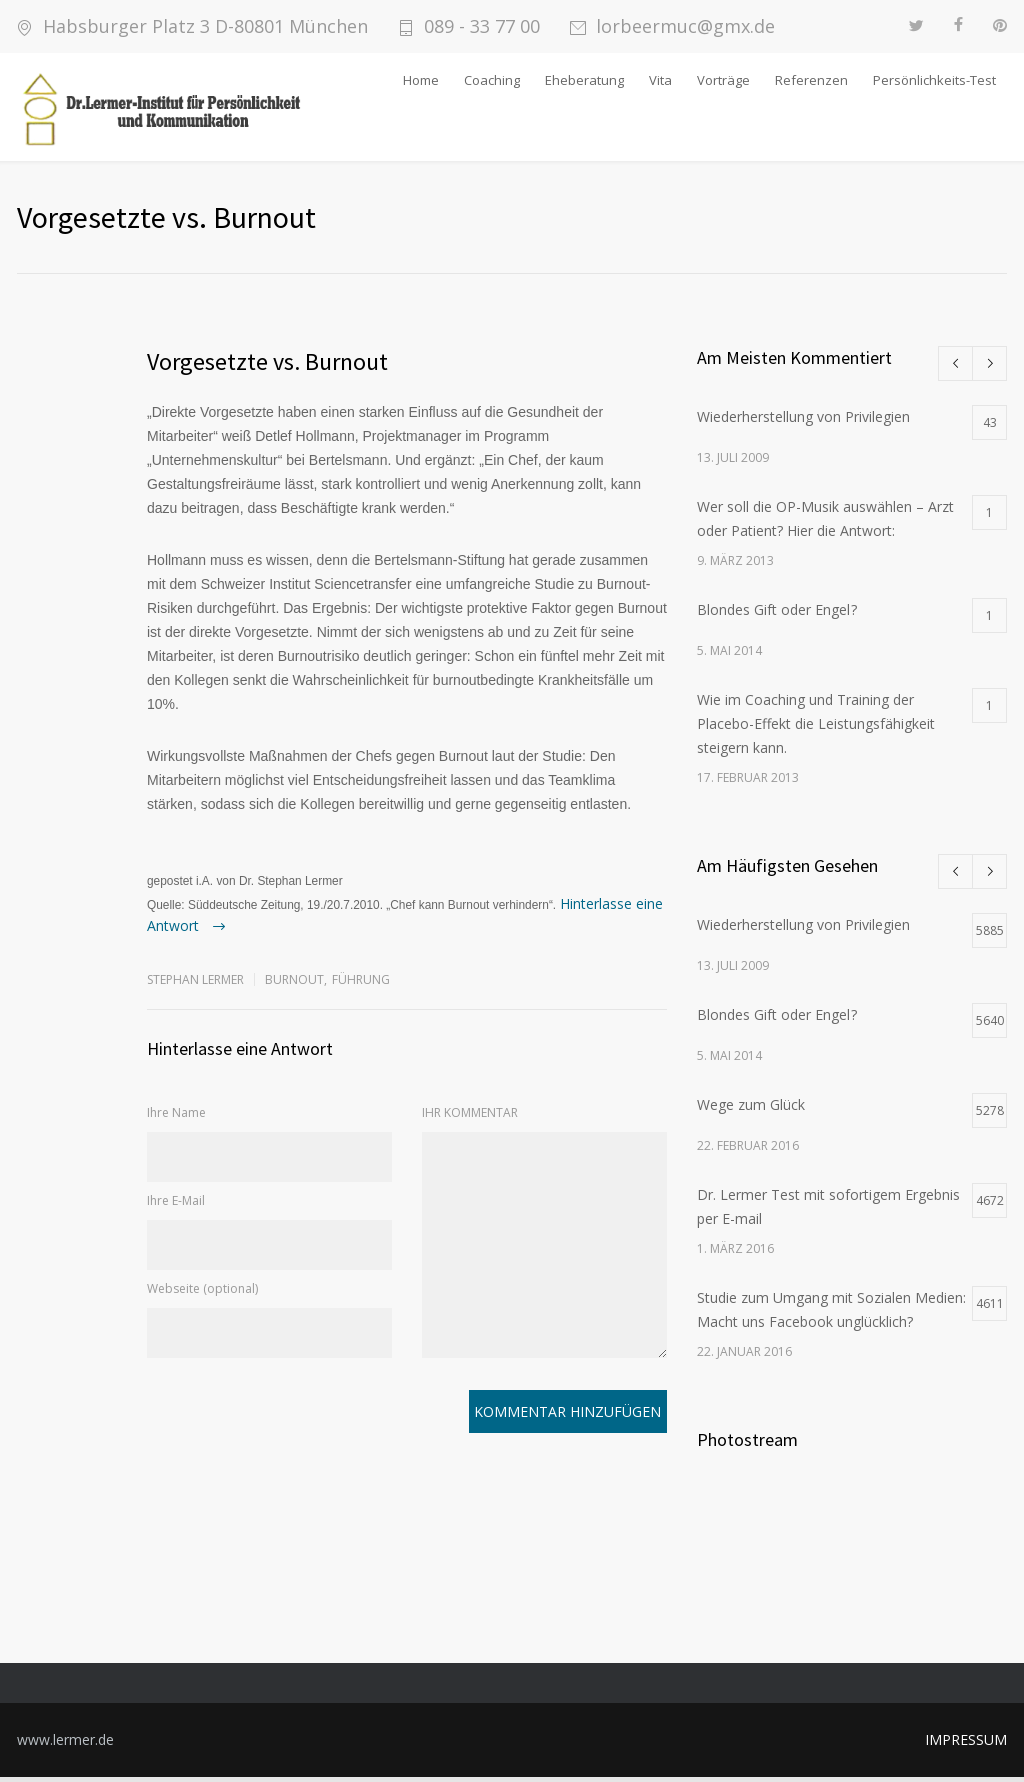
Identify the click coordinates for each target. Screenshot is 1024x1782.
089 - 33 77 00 (482, 26)
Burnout (294, 984)
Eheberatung (584, 80)
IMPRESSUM (966, 1744)
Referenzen (811, 80)
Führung (361, 984)
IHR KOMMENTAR (470, 1117)
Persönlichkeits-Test (934, 80)
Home (421, 80)
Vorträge (723, 80)
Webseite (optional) (202, 1293)
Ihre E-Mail (176, 1205)
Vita (660, 80)
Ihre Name (176, 1117)
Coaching (492, 80)
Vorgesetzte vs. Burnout (267, 366)
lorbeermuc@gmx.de (685, 26)
